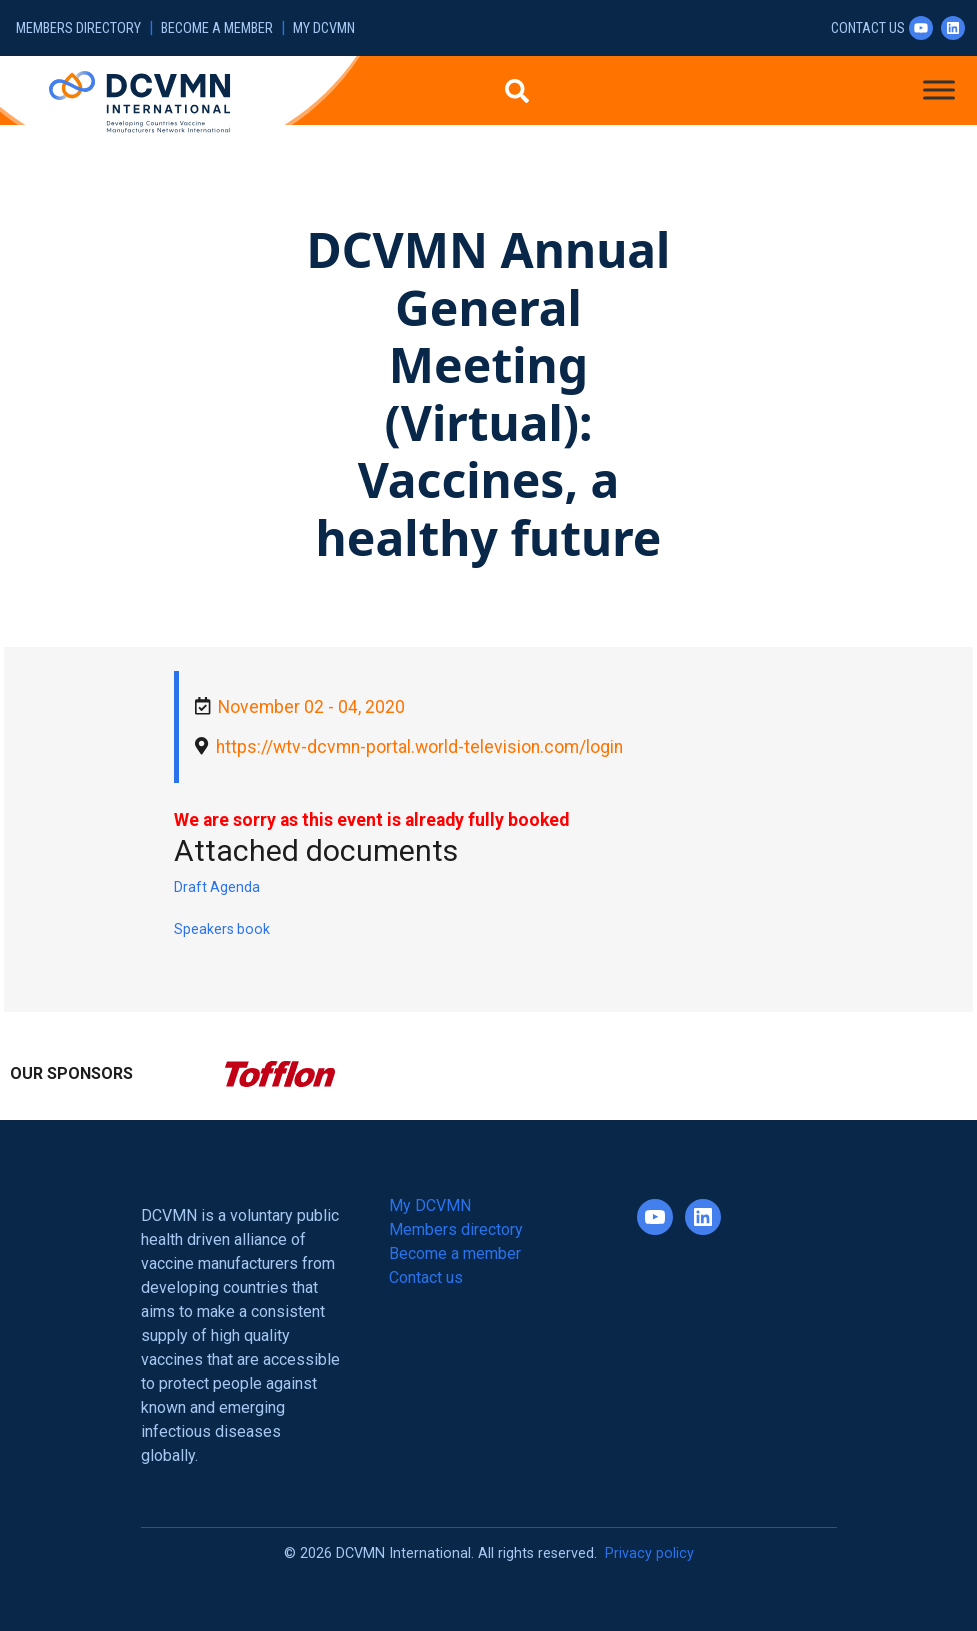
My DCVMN (324, 28)
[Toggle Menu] (939, 89)
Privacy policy (649, 1553)
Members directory (78, 28)
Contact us (868, 28)
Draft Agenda (217, 887)
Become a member (217, 28)
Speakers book (222, 929)
